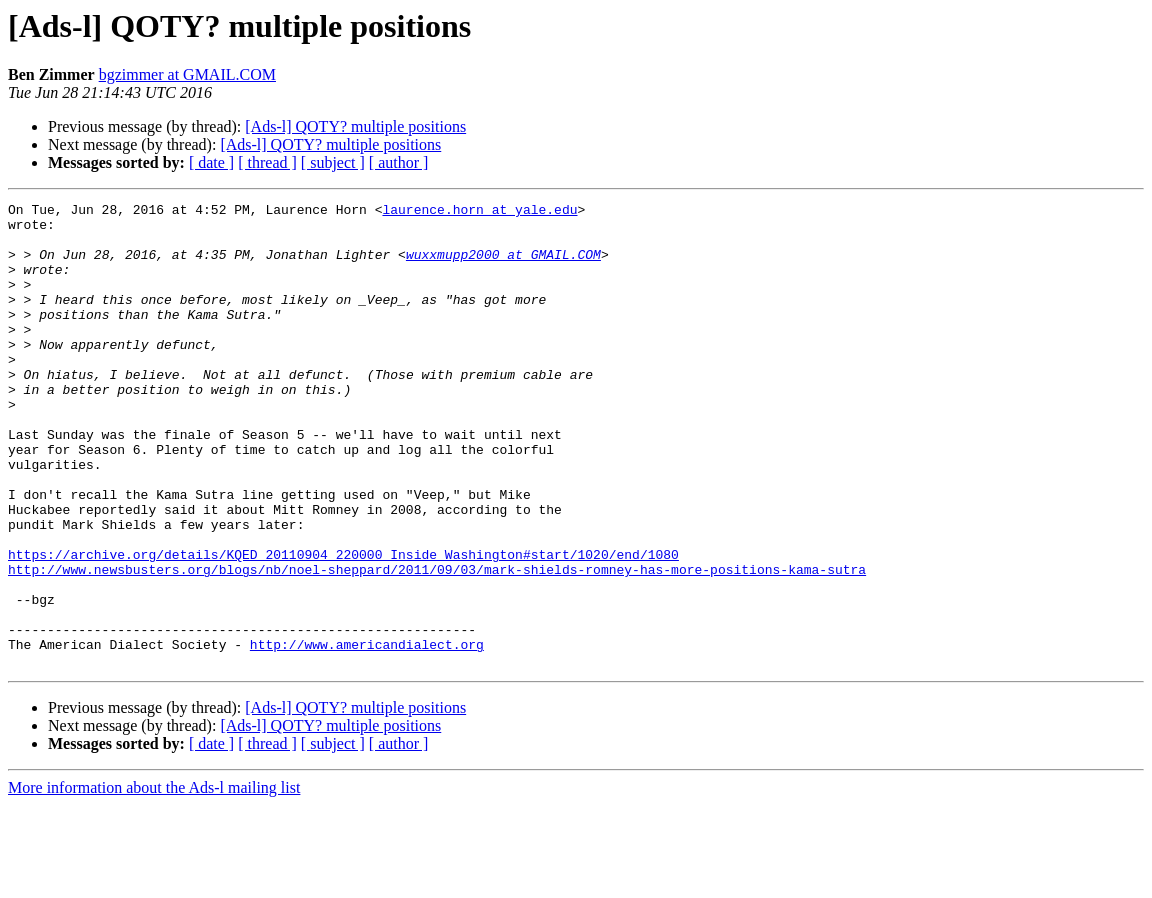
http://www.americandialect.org (367, 734)
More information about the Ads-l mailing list (154, 880)
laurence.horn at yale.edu (479, 212)
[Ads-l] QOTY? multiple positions (355, 126)
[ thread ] (267, 162)
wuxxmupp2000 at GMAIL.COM (503, 266)
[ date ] (211, 162)
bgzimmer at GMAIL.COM (187, 74)
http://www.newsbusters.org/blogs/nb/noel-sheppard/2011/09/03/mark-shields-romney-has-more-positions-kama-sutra (437, 644)
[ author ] (399, 162)
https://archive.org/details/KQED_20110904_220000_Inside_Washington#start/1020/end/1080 (343, 626)
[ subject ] (333, 162)
